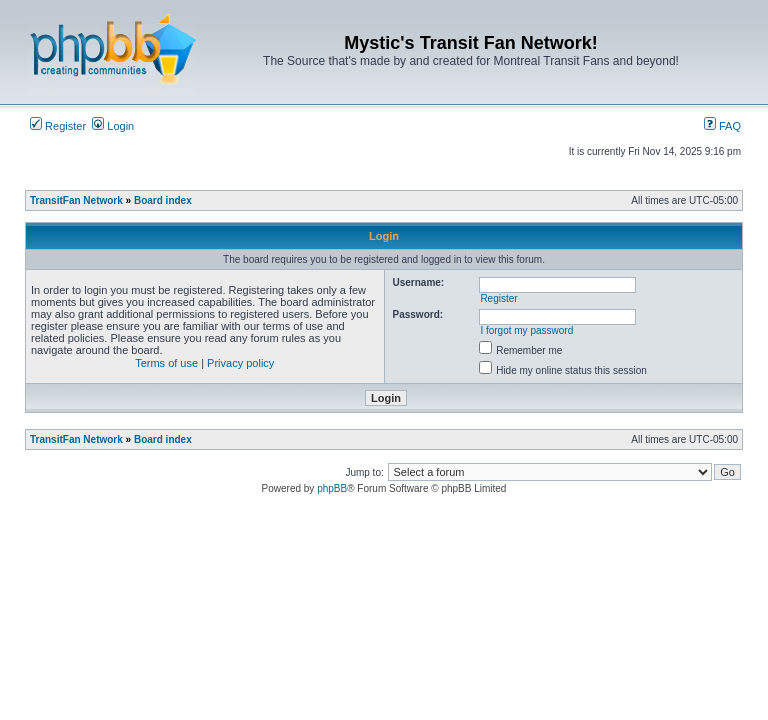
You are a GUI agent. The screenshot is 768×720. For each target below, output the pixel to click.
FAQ (722, 126)
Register (58, 126)
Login (113, 126)
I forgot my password (526, 330)
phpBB (332, 488)
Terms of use (166, 363)
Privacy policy (240, 363)
